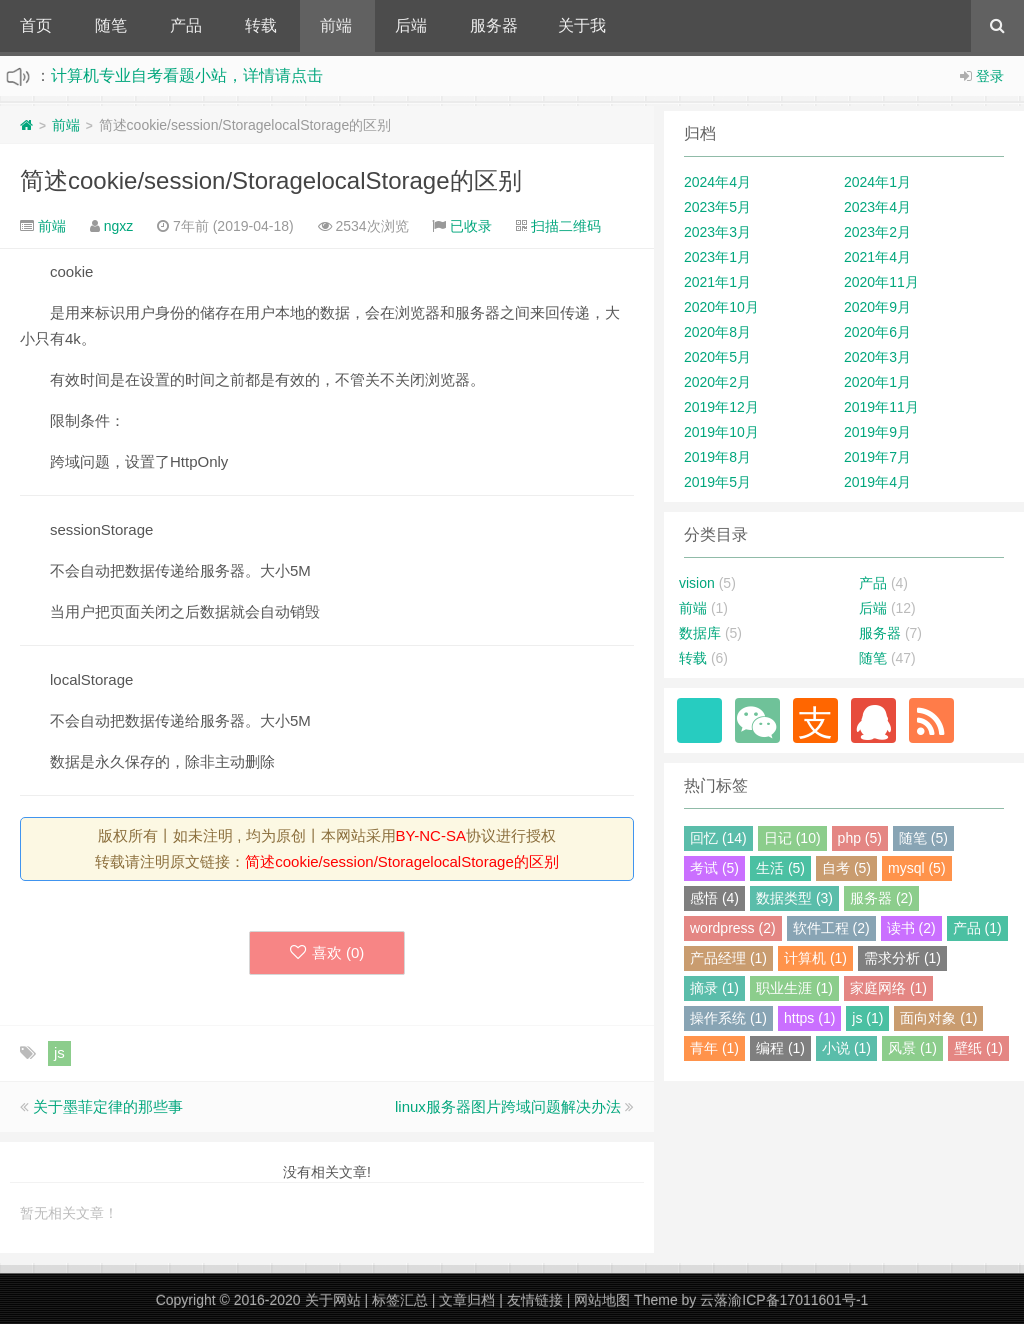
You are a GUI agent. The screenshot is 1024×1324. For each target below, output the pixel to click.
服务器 (494, 25)
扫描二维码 (566, 226)
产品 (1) (977, 928)
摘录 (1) (714, 988)
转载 (261, 25)
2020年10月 (721, 307)
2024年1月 (877, 182)
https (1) (809, 1018)
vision (697, 583)
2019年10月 (721, 432)
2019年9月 (877, 432)
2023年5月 (717, 207)
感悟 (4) (714, 898)
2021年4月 (877, 257)
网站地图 (602, 1300)
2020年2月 (717, 382)
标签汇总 (400, 1300)
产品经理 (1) (728, 958)
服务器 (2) (881, 898)
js (59, 1052)
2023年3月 (717, 232)
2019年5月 (717, 482)
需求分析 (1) (902, 958)
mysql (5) (917, 868)
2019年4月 (877, 482)
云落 (714, 1300)
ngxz (119, 226)
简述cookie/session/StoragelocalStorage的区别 (271, 180)
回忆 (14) (718, 838)
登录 (990, 76)
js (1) (867, 1018)
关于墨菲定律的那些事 (108, 1106)
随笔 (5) (923, 838)
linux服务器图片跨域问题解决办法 (508, 1106)
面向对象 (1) (938, 1018)
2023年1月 (717, 257)
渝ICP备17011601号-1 (798, 1300)
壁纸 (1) (978, 1048)
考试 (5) (714, 868)
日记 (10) (792, 838)
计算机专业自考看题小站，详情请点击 (187, 75)
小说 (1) (846, 1048)
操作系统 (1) (728, 1018)
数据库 (700, 633)
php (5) (860, 838)
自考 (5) (846, 868)
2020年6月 (877, 332)
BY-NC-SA (431, 835)
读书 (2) (911, 928)
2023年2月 (877, 232)
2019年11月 (881, 407)
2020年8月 (717, 332)
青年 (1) (714, 1048)
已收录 (471, 226)
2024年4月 (717, 182)
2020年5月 (717, 357)
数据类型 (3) (794, 898)
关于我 (582, 25)
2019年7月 (877, 457)
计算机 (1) (815, 958)
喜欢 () (327, 952)
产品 (186, 25)
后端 (411, 25)
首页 (36, 25)
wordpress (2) (733, 928)
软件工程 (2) (831, 928)
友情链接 (535, 1300)
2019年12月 (721, 407)
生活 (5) (780, 868)
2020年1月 (877, 382)
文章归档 (467, 1300)
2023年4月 (877, 207)
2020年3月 (877, 357)
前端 (336, 25)
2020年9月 (877, 307)
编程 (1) (780, 1048)
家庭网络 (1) (888, 988)
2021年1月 (717, 282)
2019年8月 (717, 457)
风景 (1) (912, 1048)
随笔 (111, 25)
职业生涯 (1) (794, 988)
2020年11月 (881, 282)
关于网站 (333, 1300)
